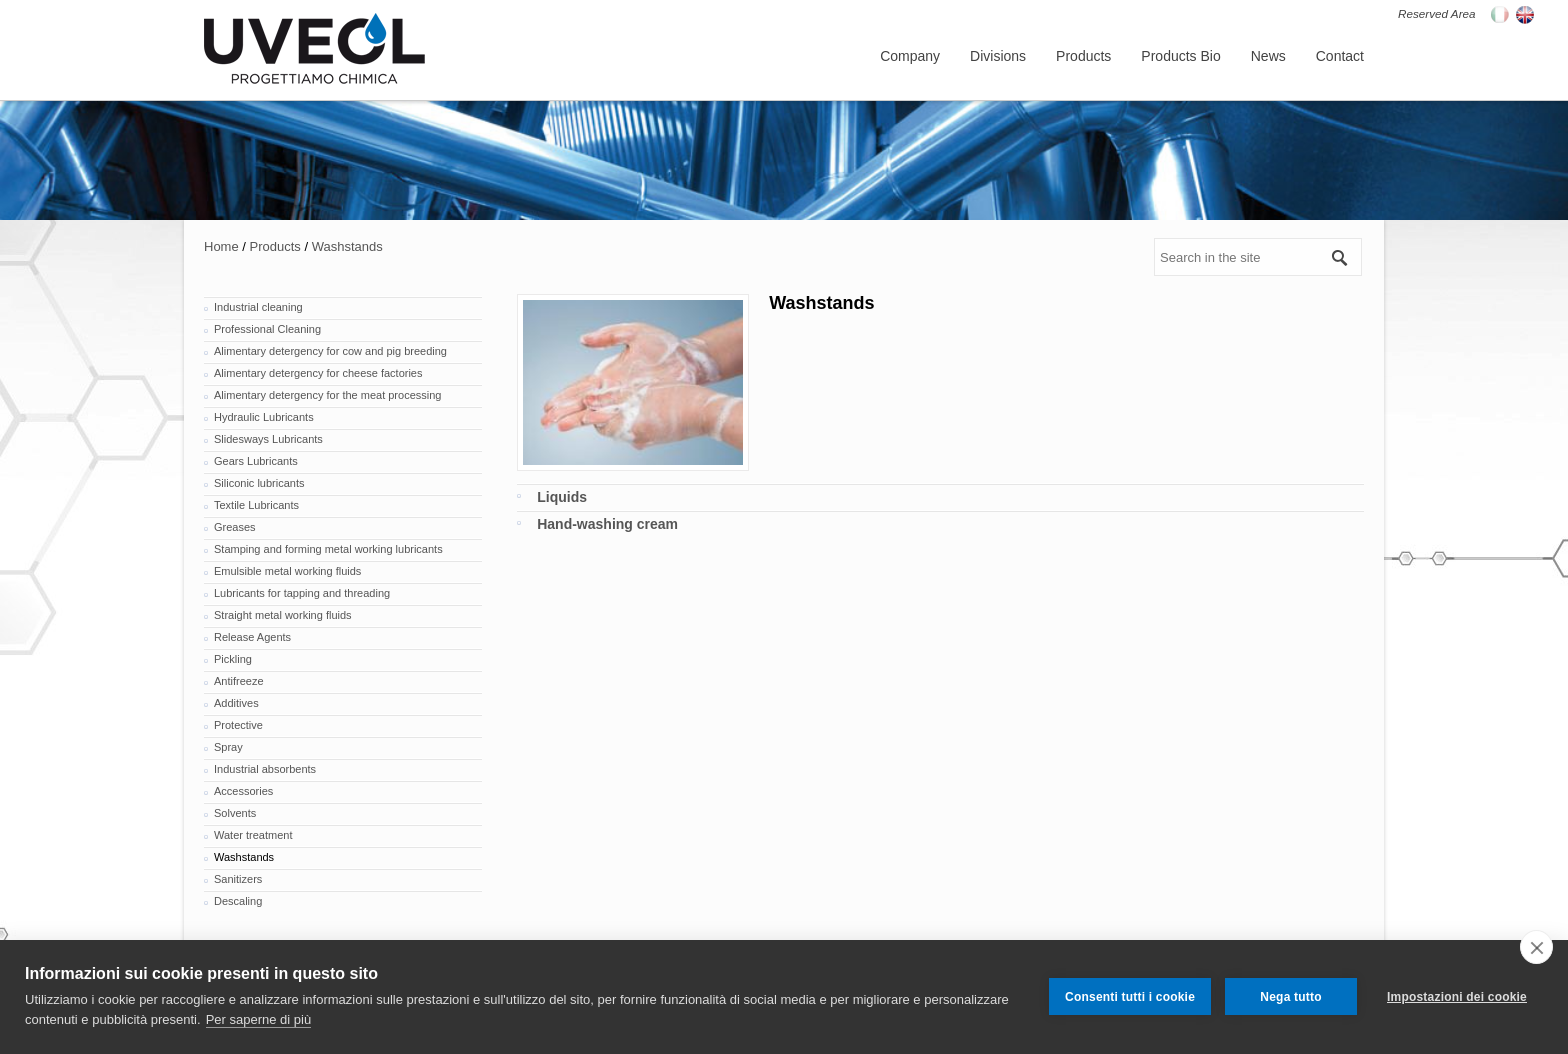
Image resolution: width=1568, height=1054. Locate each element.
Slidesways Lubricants (268, 439)
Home (221, 246)
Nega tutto (1290, 997)
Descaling (238, 901)
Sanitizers (238, 879)
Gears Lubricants (256, 461)
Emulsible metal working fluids (287, 571)
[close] (1536, 947)
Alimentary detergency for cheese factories (318, 373)
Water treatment (253, 835)
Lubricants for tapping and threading (302, 593)
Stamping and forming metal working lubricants (328, 549)
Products (275, 246)
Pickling (233, 659)
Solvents (235, 813)
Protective (238, 725)
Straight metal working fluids (283, 615)
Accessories (243, 791)
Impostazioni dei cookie (1457, 997)
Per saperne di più (259, 1019)
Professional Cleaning (267, 329)
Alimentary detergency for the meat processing (327, 395)
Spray (228, 747)
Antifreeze (239, 681)
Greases (235, 527)
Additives (236, 703)
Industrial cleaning (258, 307)
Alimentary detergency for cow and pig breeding (330, 351)
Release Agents (252, 637)
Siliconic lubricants (259, 483)
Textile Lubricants (256, 505)
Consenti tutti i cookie (1130, 997)
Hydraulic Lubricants (264, 417)
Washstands (347, 246)
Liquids (562, 497)
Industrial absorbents (265, 769)
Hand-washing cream (607, 524)
